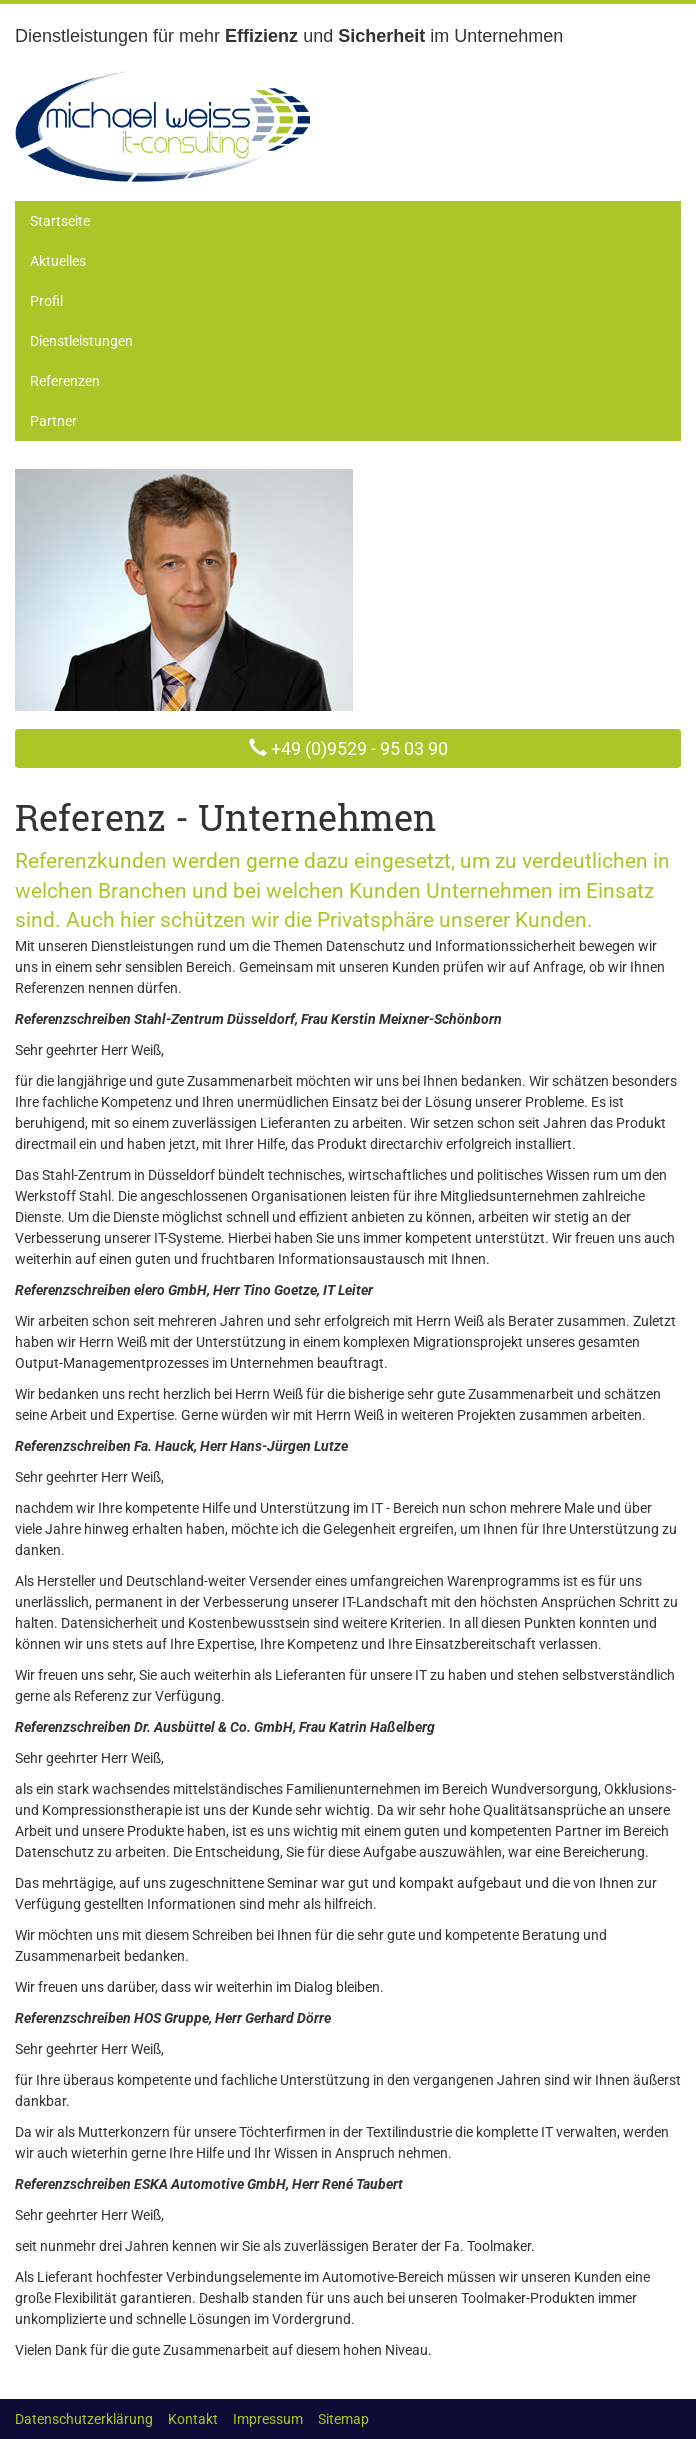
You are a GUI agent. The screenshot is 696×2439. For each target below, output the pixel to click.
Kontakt (193, 2419)
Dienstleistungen (81, 341)
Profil (46, 301)
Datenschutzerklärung (84, 2419)
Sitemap (343, 2419)
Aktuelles (58, 261)
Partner (53, 421)
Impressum (268, 2419)
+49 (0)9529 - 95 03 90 (357, 748)
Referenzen (65, 381)
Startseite (60, 221)
